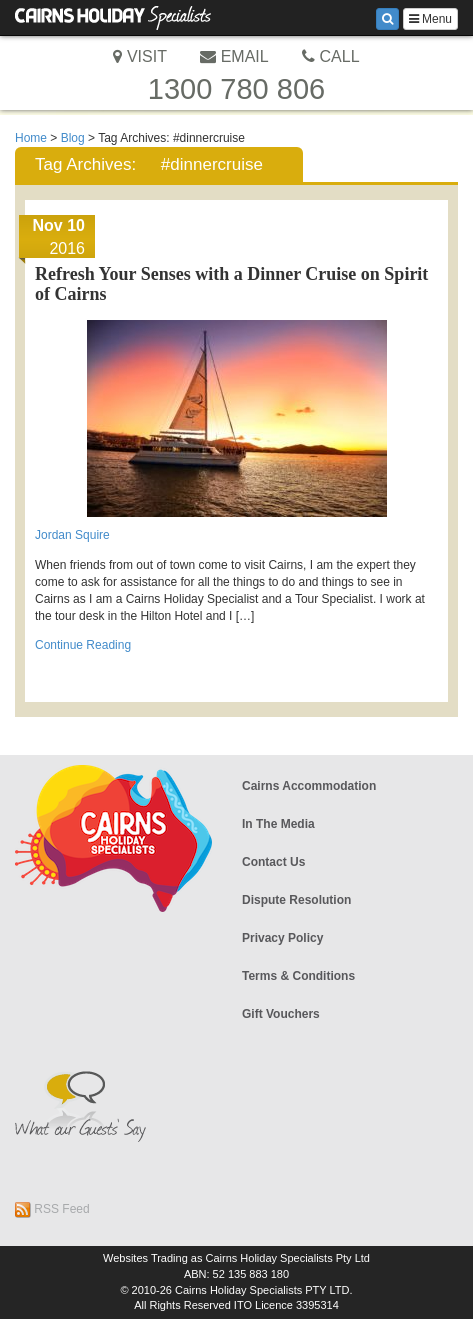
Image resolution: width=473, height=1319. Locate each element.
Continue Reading (83, 645)
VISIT (139, 56)
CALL (330, 56)
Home (31, 138)
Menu (430, 19)
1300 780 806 (236, 89)
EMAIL (234, 56)
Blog (73, 138)
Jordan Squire (72, 535)
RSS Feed (52, 1210)
